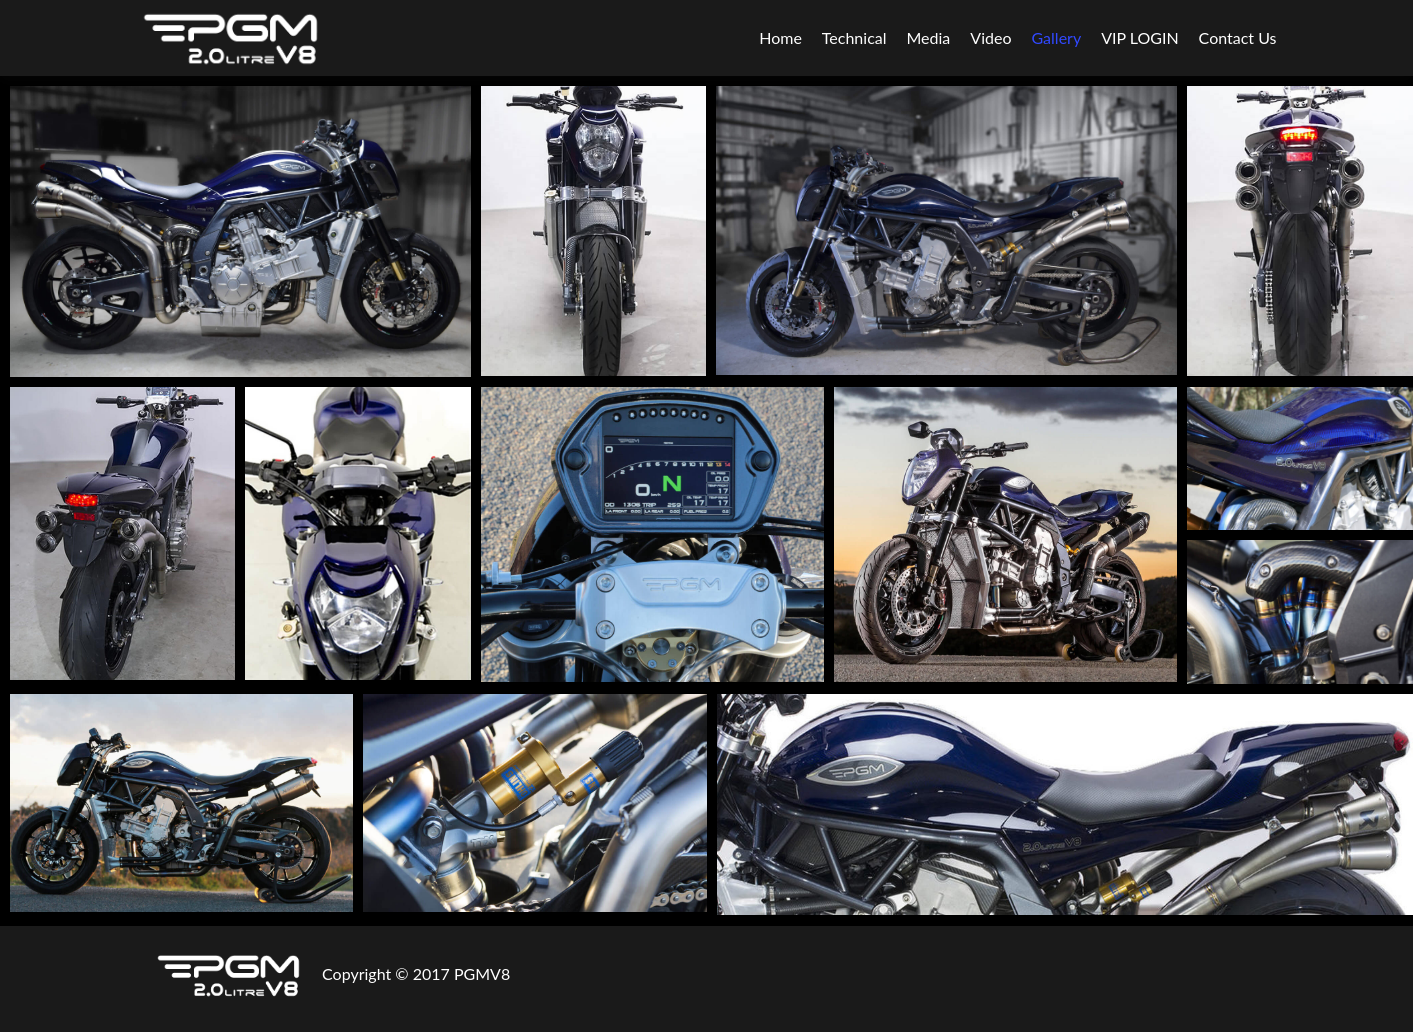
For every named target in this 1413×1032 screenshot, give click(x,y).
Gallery (1056, 37)
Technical (854, 37)
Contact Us (1238, 37)
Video (990, 37)
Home (780, 37)
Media (929, 37)
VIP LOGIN (1139, 37)
